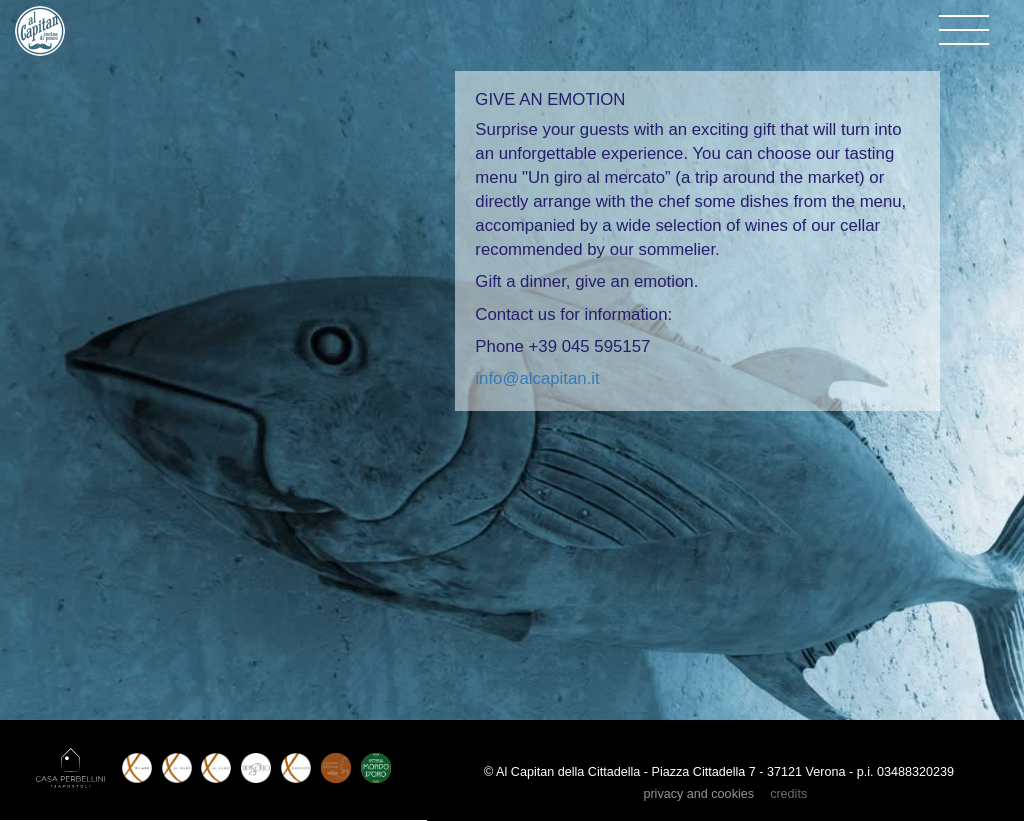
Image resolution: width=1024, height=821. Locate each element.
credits (788, 794)
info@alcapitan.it (537, 378)
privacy (698, 794)
